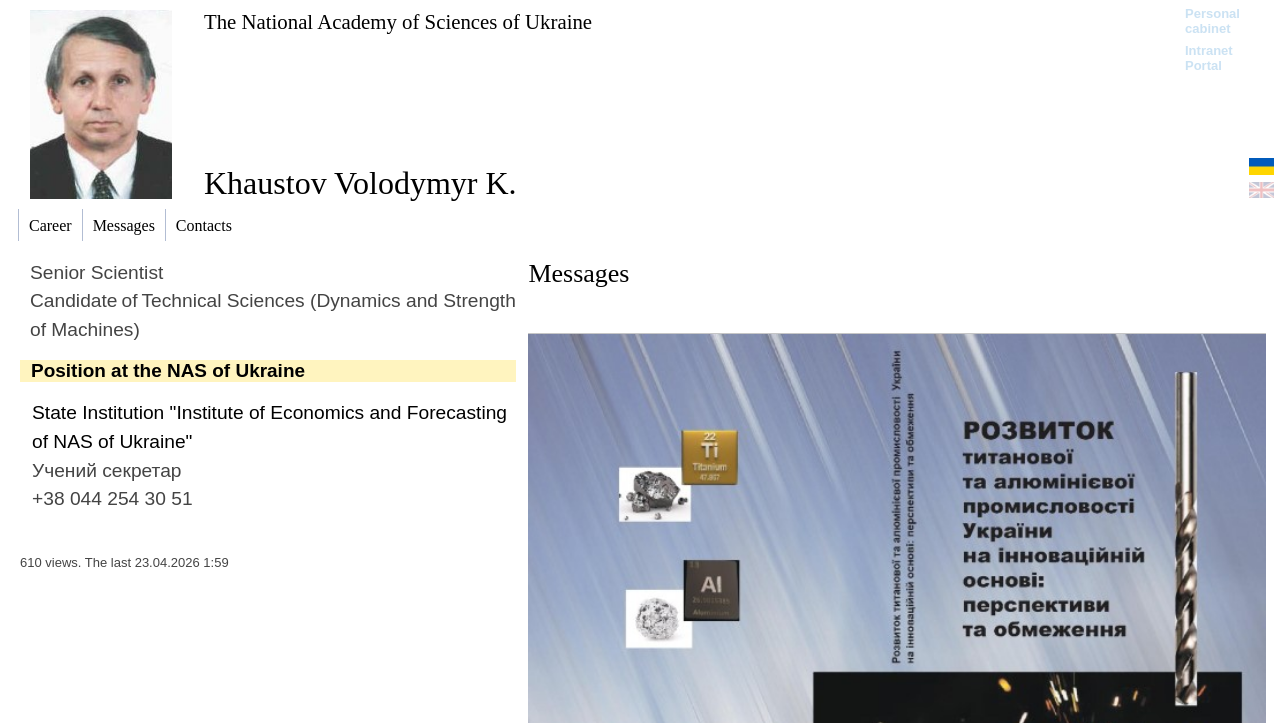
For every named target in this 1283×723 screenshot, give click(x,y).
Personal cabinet (1212, 21)
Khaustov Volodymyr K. (360, 183)
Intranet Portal (1209, 58)
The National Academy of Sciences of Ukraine (398, 21)
